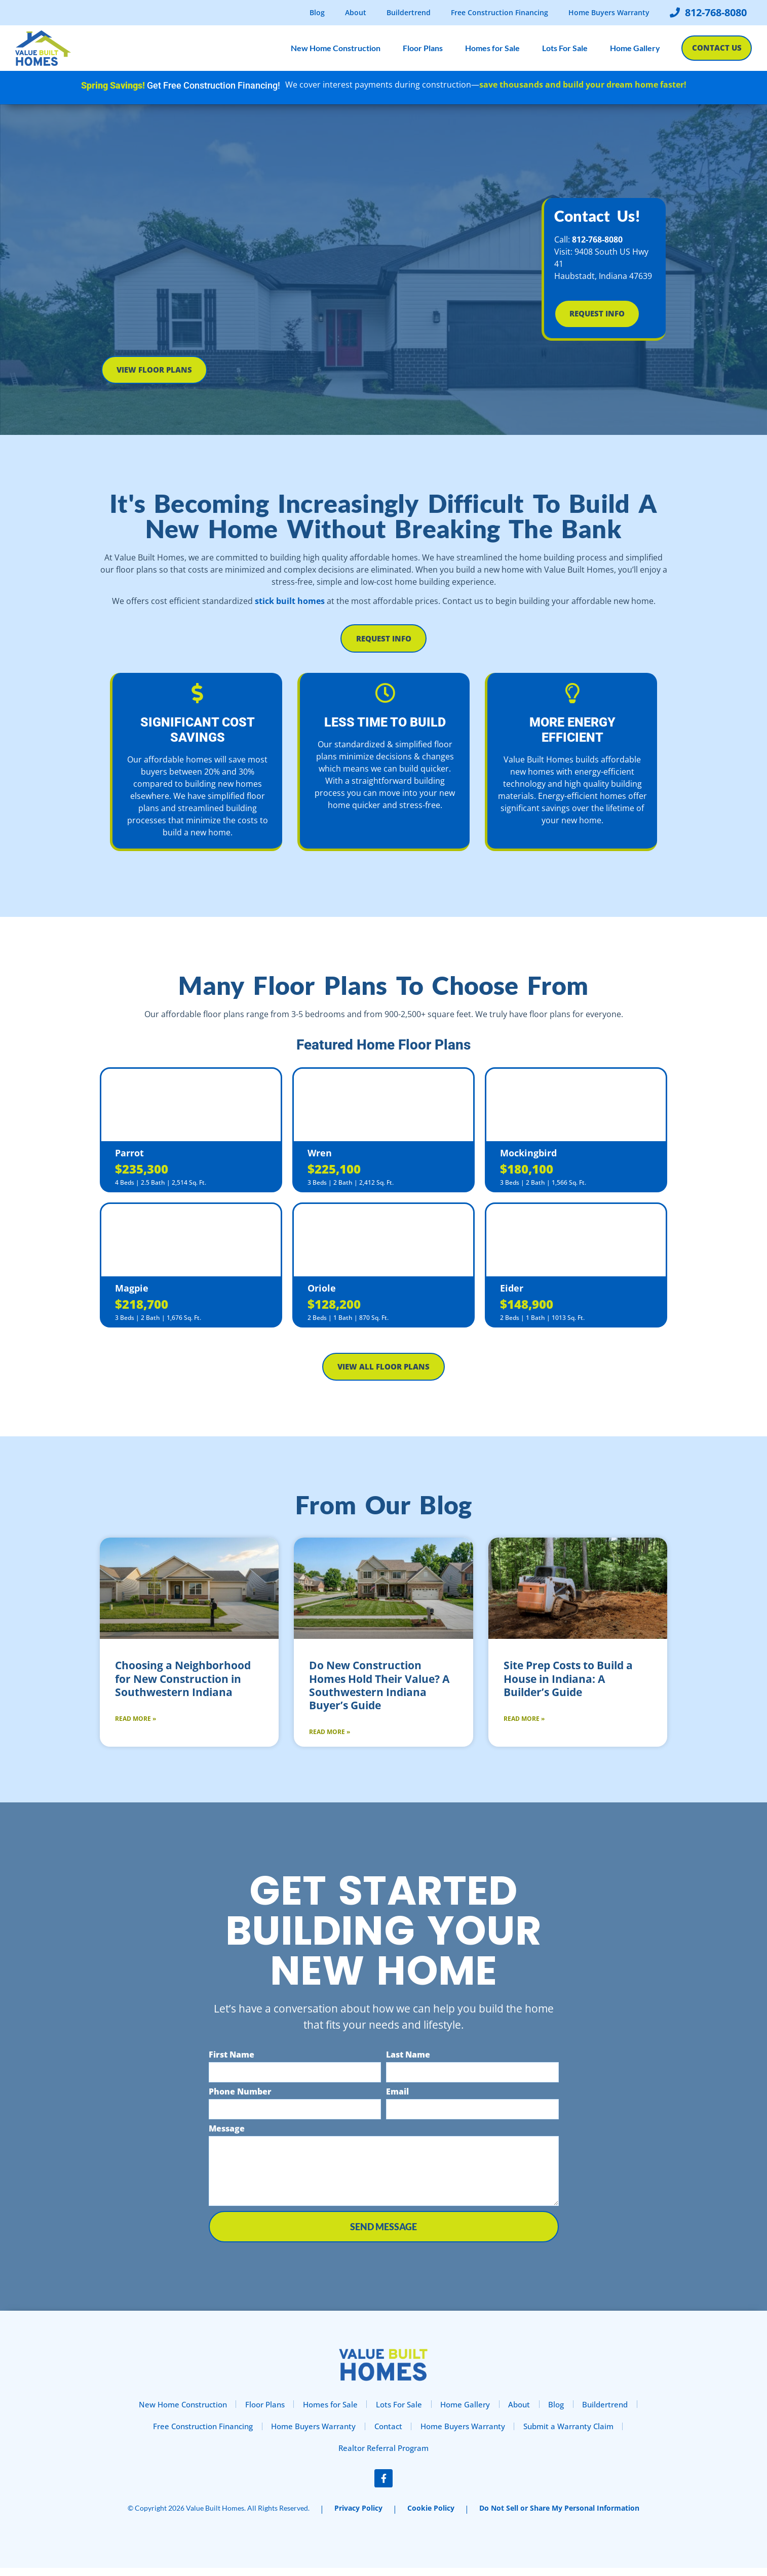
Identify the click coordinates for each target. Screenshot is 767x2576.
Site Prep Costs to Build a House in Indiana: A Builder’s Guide (568, 1683)
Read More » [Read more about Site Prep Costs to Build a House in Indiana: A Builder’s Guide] (524, 1722)
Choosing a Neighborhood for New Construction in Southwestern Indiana (183, 1683)
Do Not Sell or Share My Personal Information (559, 2516)
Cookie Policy (430, 2516)
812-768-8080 (597, 238)
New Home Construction (332, 48)
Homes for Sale (489, 48)
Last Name (408, 2059)
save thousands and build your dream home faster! (582, 84)
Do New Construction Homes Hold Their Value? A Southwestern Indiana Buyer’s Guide (379, 1690)
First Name (231, 2059)
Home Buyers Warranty (608, 12)
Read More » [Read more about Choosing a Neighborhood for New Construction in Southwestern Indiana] (135, 1722)
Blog (317, 12)
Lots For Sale (562, 48)
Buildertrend (409, 12)
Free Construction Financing (499, 12)
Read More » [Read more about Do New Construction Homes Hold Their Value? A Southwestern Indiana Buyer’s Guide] (329, 1736)
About (355, 12)
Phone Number (240, 2096)
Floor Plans (420, 48)
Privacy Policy (358, 2516)
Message (227, 2133)
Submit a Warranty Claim (583, 2432)
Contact (389, 2432)
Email (397, 2096)
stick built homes (290, 601)
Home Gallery (632, 48)
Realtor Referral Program (383, 2455)
